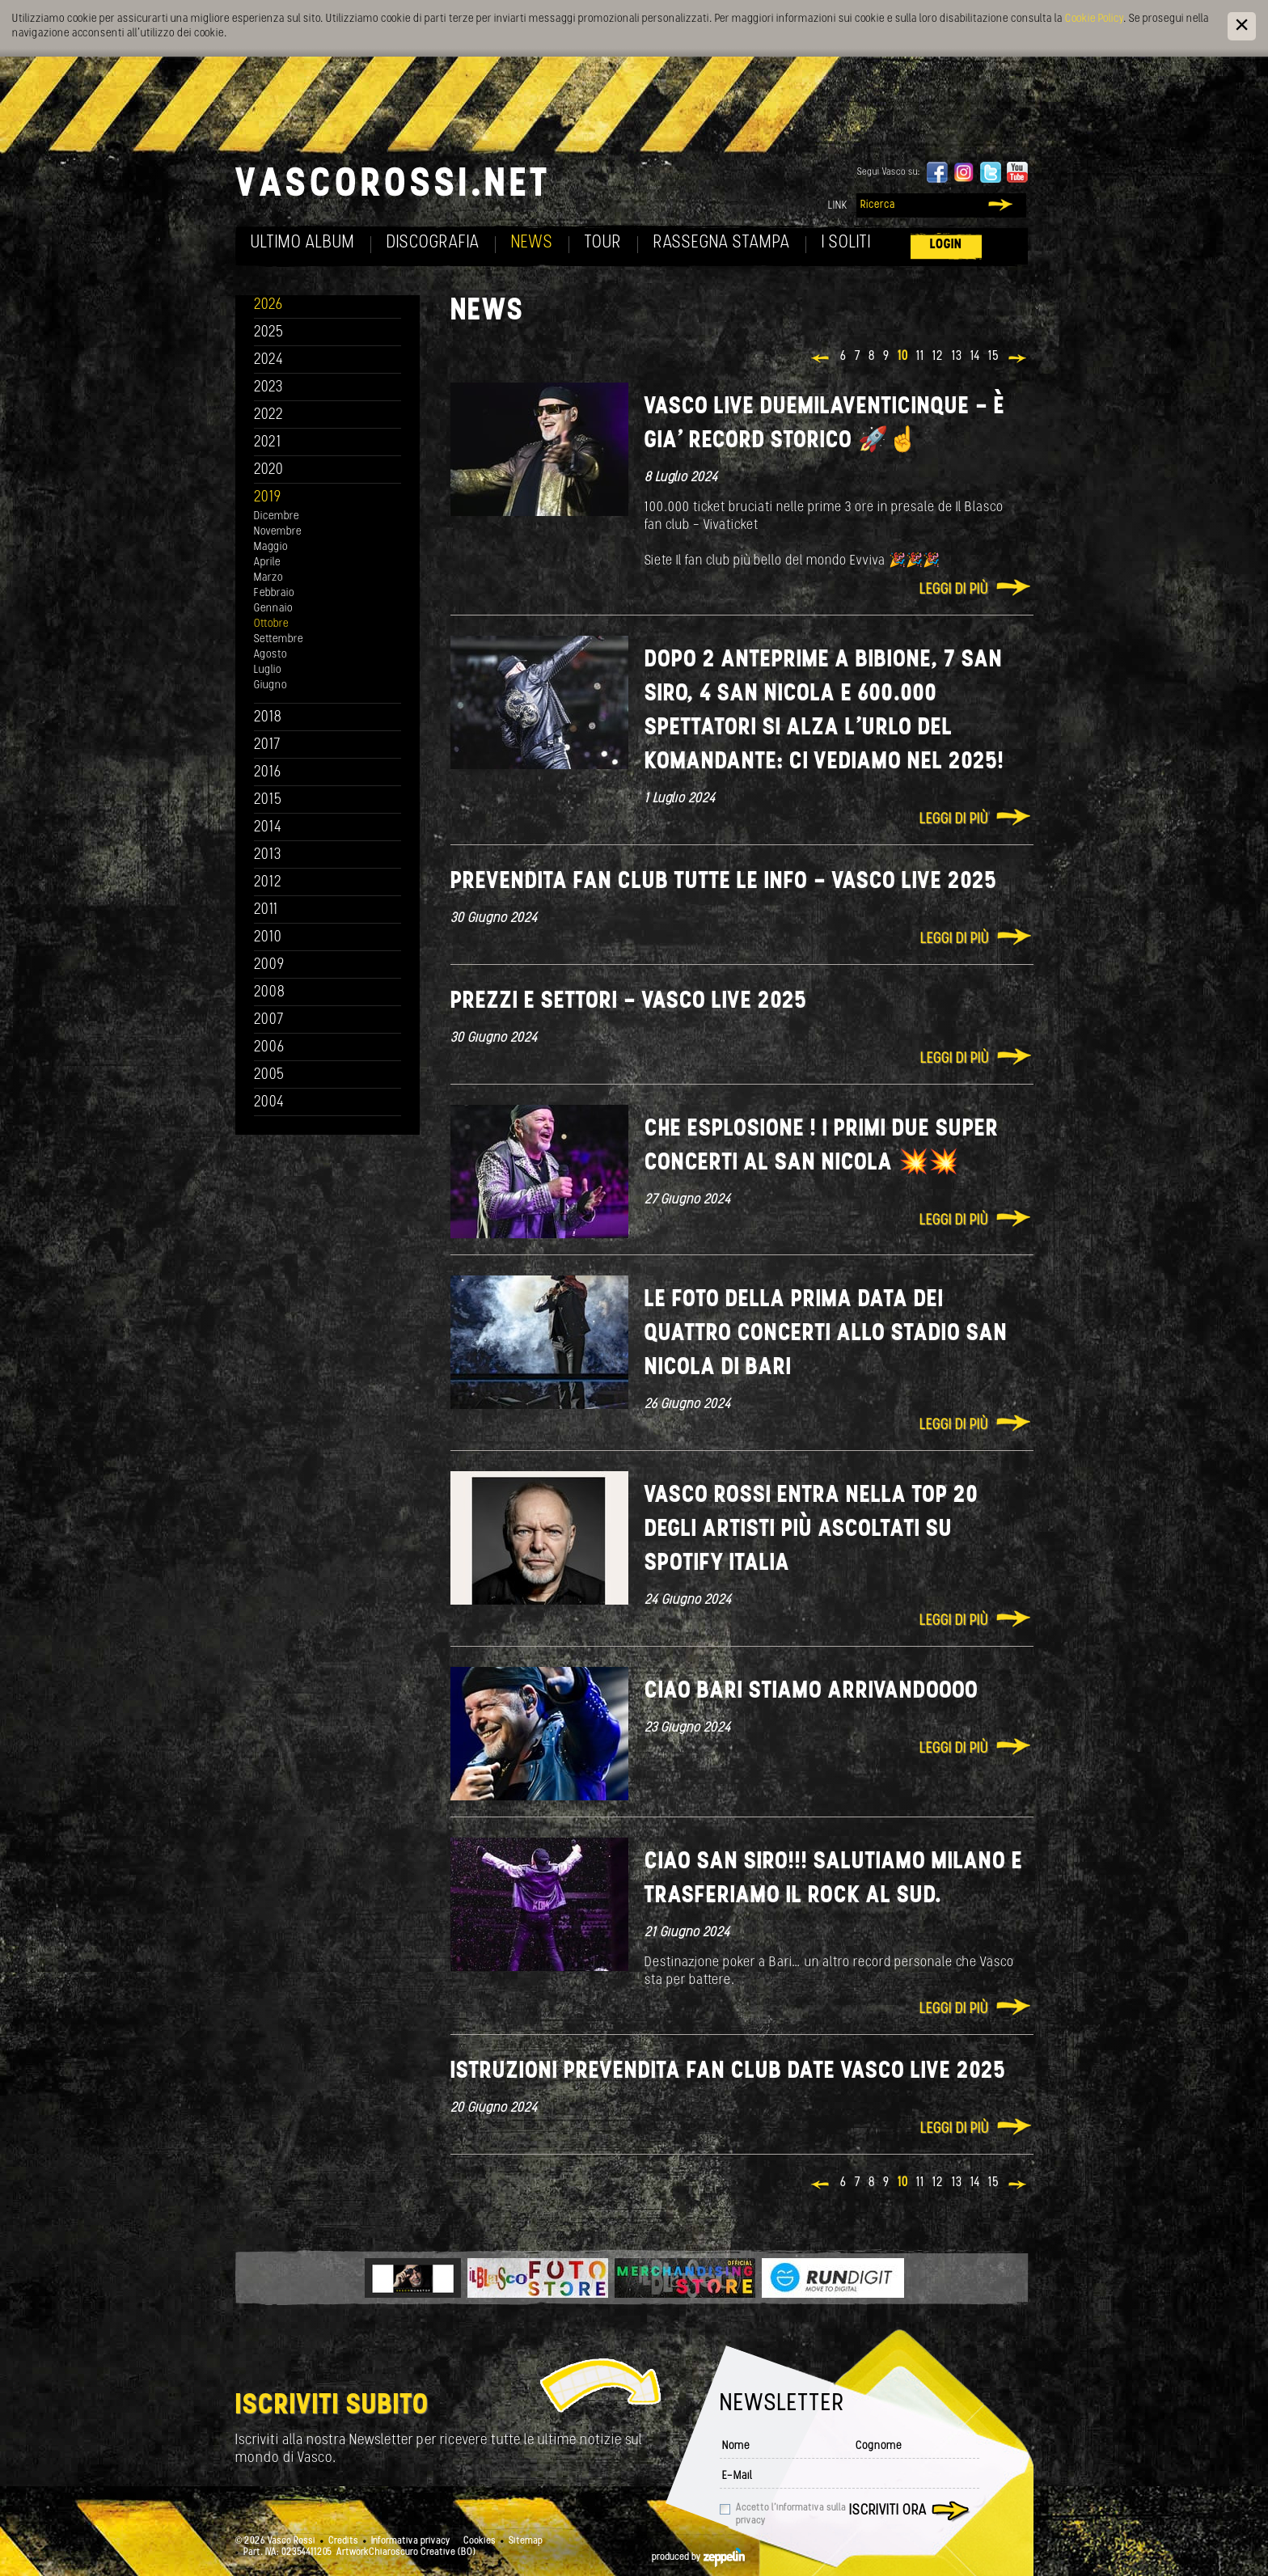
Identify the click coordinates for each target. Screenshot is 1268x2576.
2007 (269, 1020)
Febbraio (274, 593)
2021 (267, 442)
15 (994, 356)
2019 (267, 497)
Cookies (479, 2541)
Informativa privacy (410, 2541)
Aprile (267, 562)
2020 (269, 470)
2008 (269, 992)
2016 (267, 772)
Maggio (271, 547)
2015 (268, 800)
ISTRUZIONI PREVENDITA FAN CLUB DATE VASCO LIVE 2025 (728, 2071)
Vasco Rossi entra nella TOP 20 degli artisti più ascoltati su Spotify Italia (811, 1529)
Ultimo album (303, 243)
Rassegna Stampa (721, 243)
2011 (266, 910)
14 (975, 356)
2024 (269, 360)
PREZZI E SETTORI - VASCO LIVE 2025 (628, 1001)
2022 (269, 415)
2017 (267, 745)
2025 (269, 333)
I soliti (846, 243)
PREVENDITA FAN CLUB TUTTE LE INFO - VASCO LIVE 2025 (723, 882)
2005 (269, 1075)
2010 (268, 937)
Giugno (270, 685)
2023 (268, 387)
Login (946, 245)
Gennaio (273, 609)
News (532, 243)
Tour (603, 243)
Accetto (791, 2514)
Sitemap (526, 2541)
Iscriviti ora (888, 2511)
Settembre (278, 639)
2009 (269, 965)
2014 (268, 827)
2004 (269, 1102)
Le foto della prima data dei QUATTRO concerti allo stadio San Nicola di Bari (826, 1334)
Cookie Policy (1094, 19)
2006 (269, 1047)
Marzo (268, 578)
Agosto (270, 655)
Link (837, 206)
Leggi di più (953, 590)
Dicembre (276, 516)
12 (938, 356)
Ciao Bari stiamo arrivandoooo (811, 1691)
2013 (267, 855)
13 (957, 356)
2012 (268, 882)
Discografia (433, 243)
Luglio (267, 670)
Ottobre (271, 624)
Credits (343, 2541)
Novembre (278, 532)
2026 (268, 305)
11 (920, 356)
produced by (698, 2557)
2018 (268, 717)
